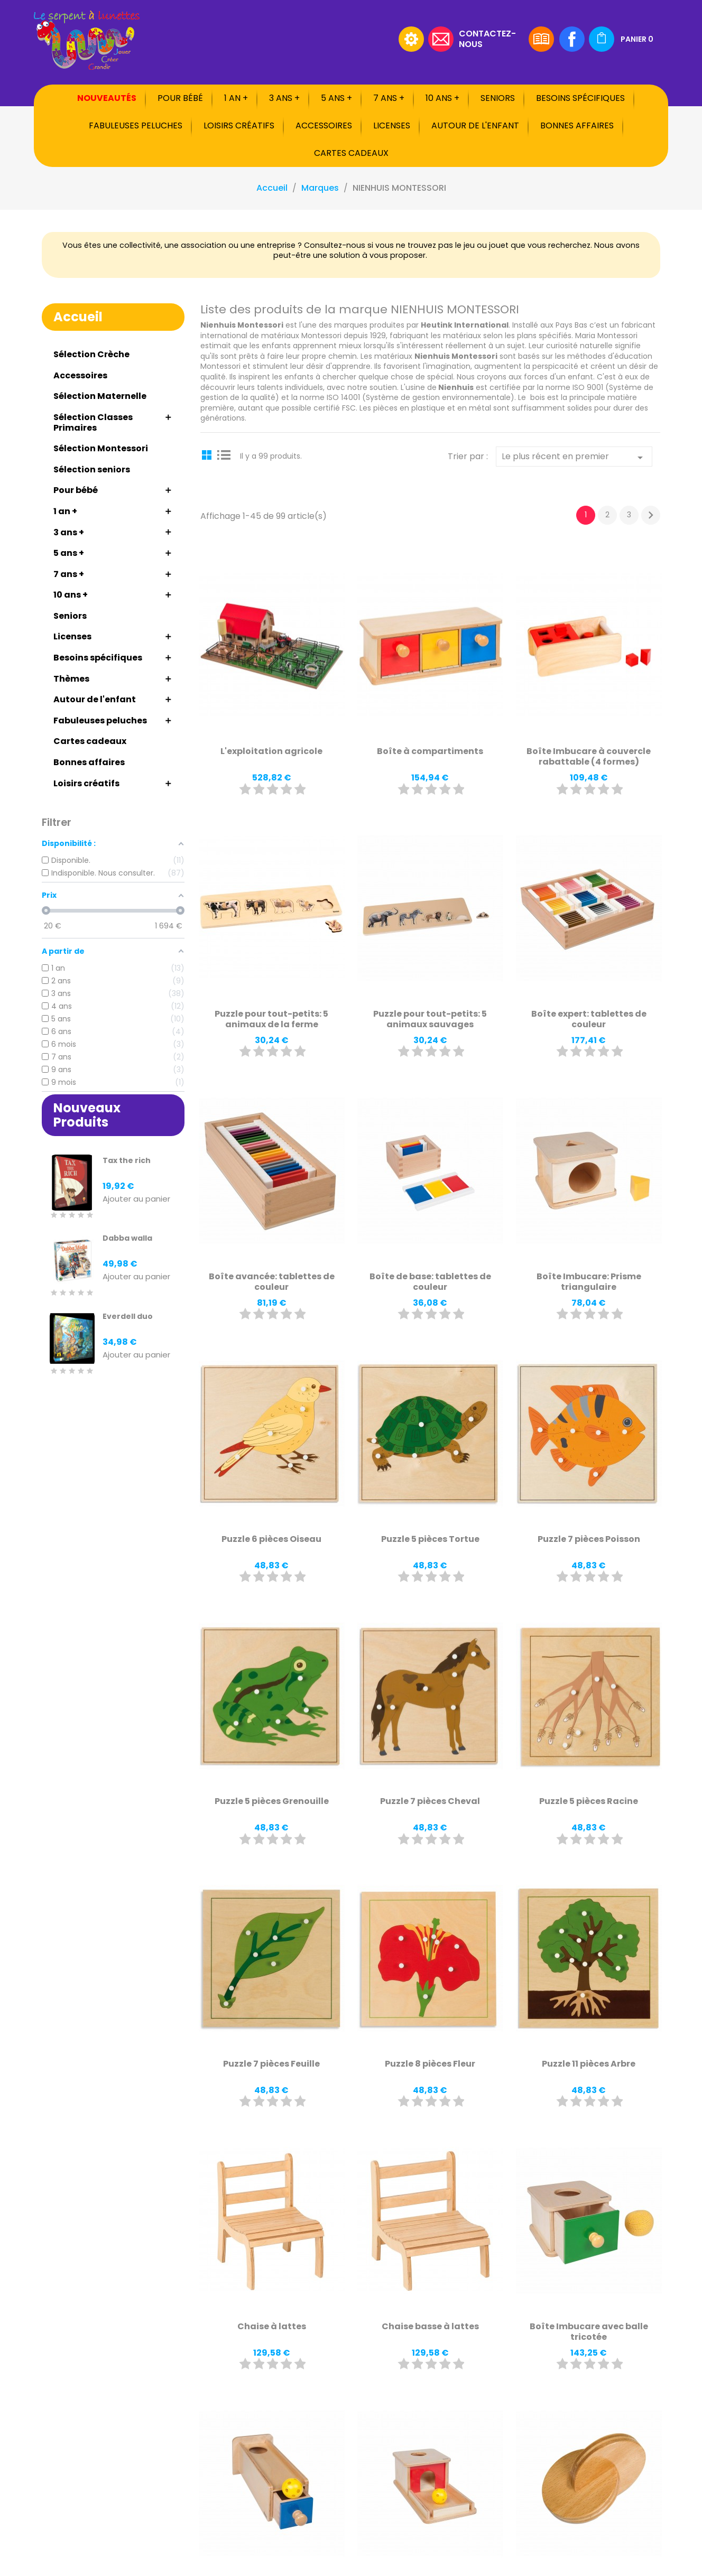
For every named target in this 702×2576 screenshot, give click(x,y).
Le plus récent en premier (574, 457)
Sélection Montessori (100, 448)
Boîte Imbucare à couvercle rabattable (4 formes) (588, 756)
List (224, 454)
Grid (208, 454)
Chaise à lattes (271, 2326)
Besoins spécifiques (580, 98)
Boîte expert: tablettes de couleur (588, 1019)
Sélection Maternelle (99, 396)
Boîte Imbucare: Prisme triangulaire (589, 1281)
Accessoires (323, 125)
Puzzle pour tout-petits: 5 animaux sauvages (430, 1019)
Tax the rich (127, 1160)
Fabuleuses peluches (135, 125)
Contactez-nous (487, 38)
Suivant (650, 515)
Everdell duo (128, 1316)
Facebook (572, 39)
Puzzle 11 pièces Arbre (588, 2064)
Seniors (498, 98)
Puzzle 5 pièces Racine (588, 1801)
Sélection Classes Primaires (93, 422)
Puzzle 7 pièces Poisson (589, 1539)
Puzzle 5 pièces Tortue (430, 1539)
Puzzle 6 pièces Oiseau (271, 1539)
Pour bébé (180, 98)
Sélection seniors (91, 469)
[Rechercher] (327, 39)
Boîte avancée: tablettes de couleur (272, 1281)
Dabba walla (127, 1238)
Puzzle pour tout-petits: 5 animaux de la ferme (271, 1019)
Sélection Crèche (91, 354)
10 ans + (442, 98)
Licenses (391, 125)
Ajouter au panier (136, 1199)
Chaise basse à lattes (430, 2326)
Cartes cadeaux (351, 153)
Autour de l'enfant (475, 125)
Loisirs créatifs (239, 125)
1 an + (236, 98)
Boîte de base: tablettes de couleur (430, 1281)
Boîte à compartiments (430, 751)
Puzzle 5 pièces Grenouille (272, 1801)
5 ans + (336, 98)
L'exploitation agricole (271, 751)
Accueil (78, 317)
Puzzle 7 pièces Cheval (430, 1801)
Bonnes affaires (577, 125)
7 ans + (388, 98)
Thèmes (71, 679)
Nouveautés (106, 98)
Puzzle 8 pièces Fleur (430, 2064)
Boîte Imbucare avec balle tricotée (589, 2331)
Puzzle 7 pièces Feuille (271, 2064)
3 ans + (284, 98)
